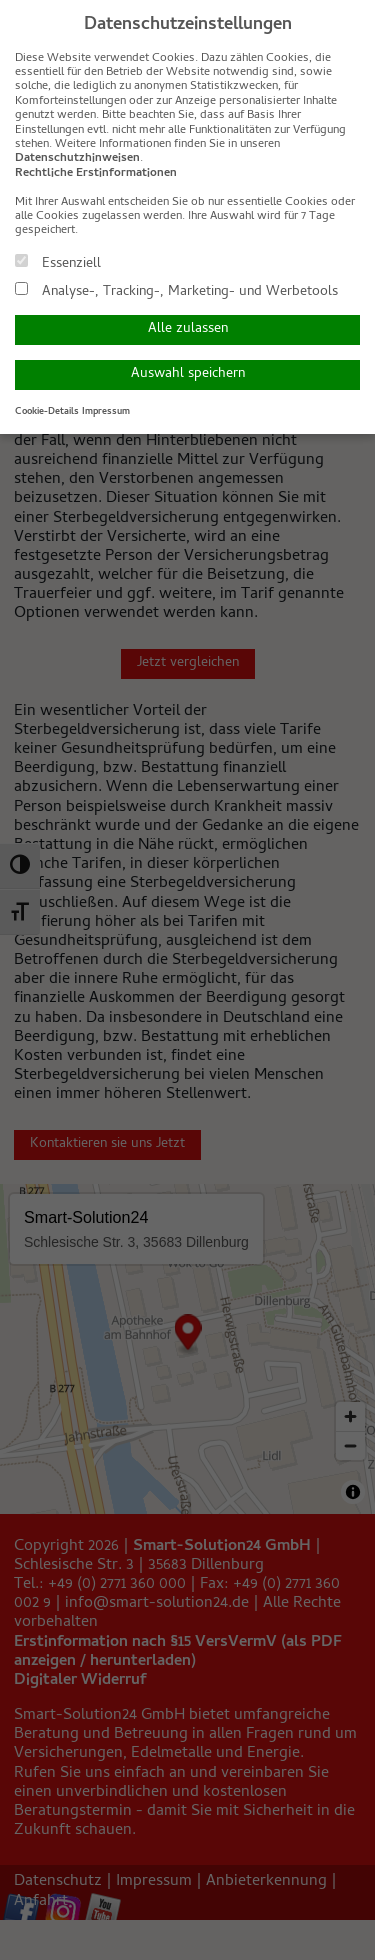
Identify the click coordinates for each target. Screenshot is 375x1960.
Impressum (106, 412)
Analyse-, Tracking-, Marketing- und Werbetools (176, 291)
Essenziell (58, 263)
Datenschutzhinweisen (77, 159)
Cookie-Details (47, 412)
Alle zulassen (188, 329)
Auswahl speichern (188, 374)
